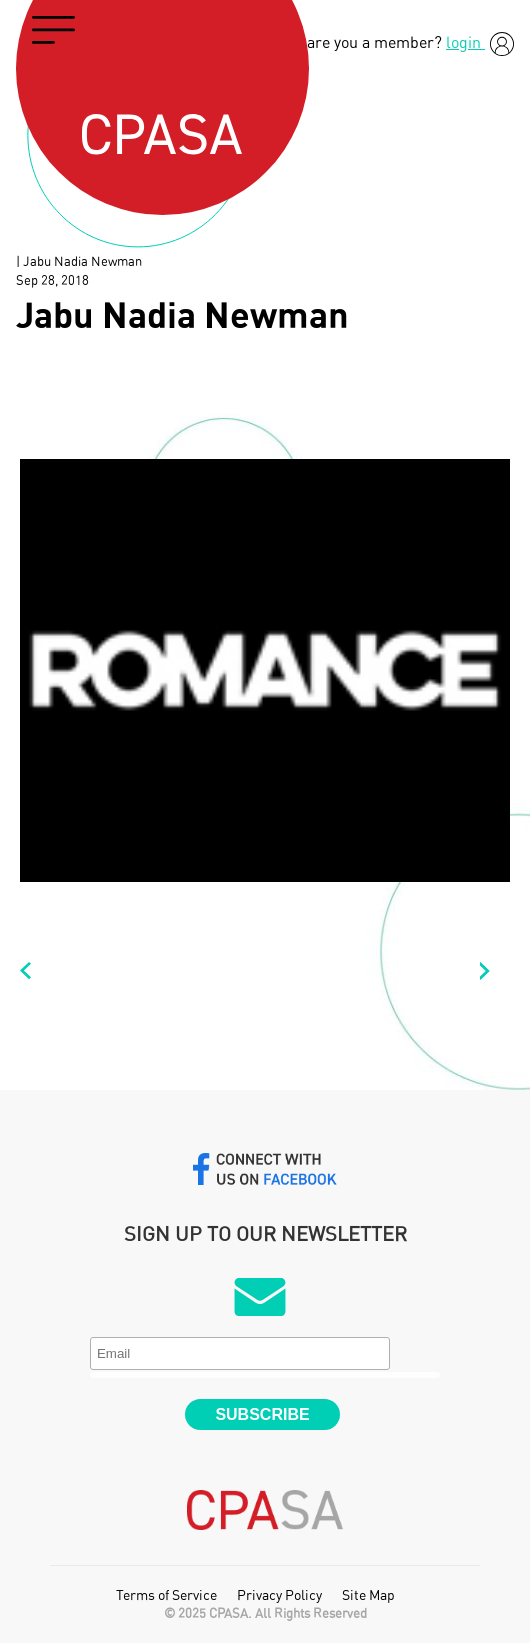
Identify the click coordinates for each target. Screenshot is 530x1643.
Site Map (368, 1596)
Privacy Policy (279, 1596)
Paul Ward (35, 971)
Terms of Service (166, 1596)
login (480, 43)
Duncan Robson (495, 971)
